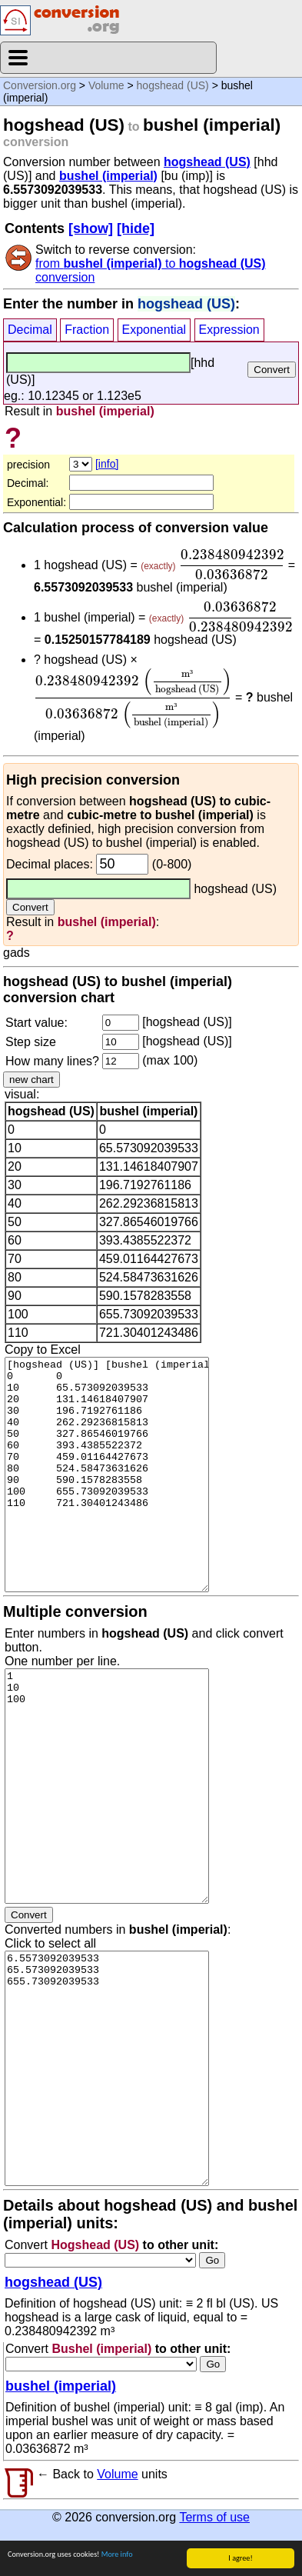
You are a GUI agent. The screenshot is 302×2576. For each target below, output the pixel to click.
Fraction (87, 329)
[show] (90, 228)
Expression (229, 329)
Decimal (30, 329)
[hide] (135, 228)
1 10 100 (107, 1786)
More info (117, 2555)
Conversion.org (39, 85)
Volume (106, 85)
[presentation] (231, 564)
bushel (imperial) (108, 175)
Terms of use (214, 2517)
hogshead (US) (173, 85)
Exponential (154, 329)
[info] (106, 464)
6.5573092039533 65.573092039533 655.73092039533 (107, 2068)
